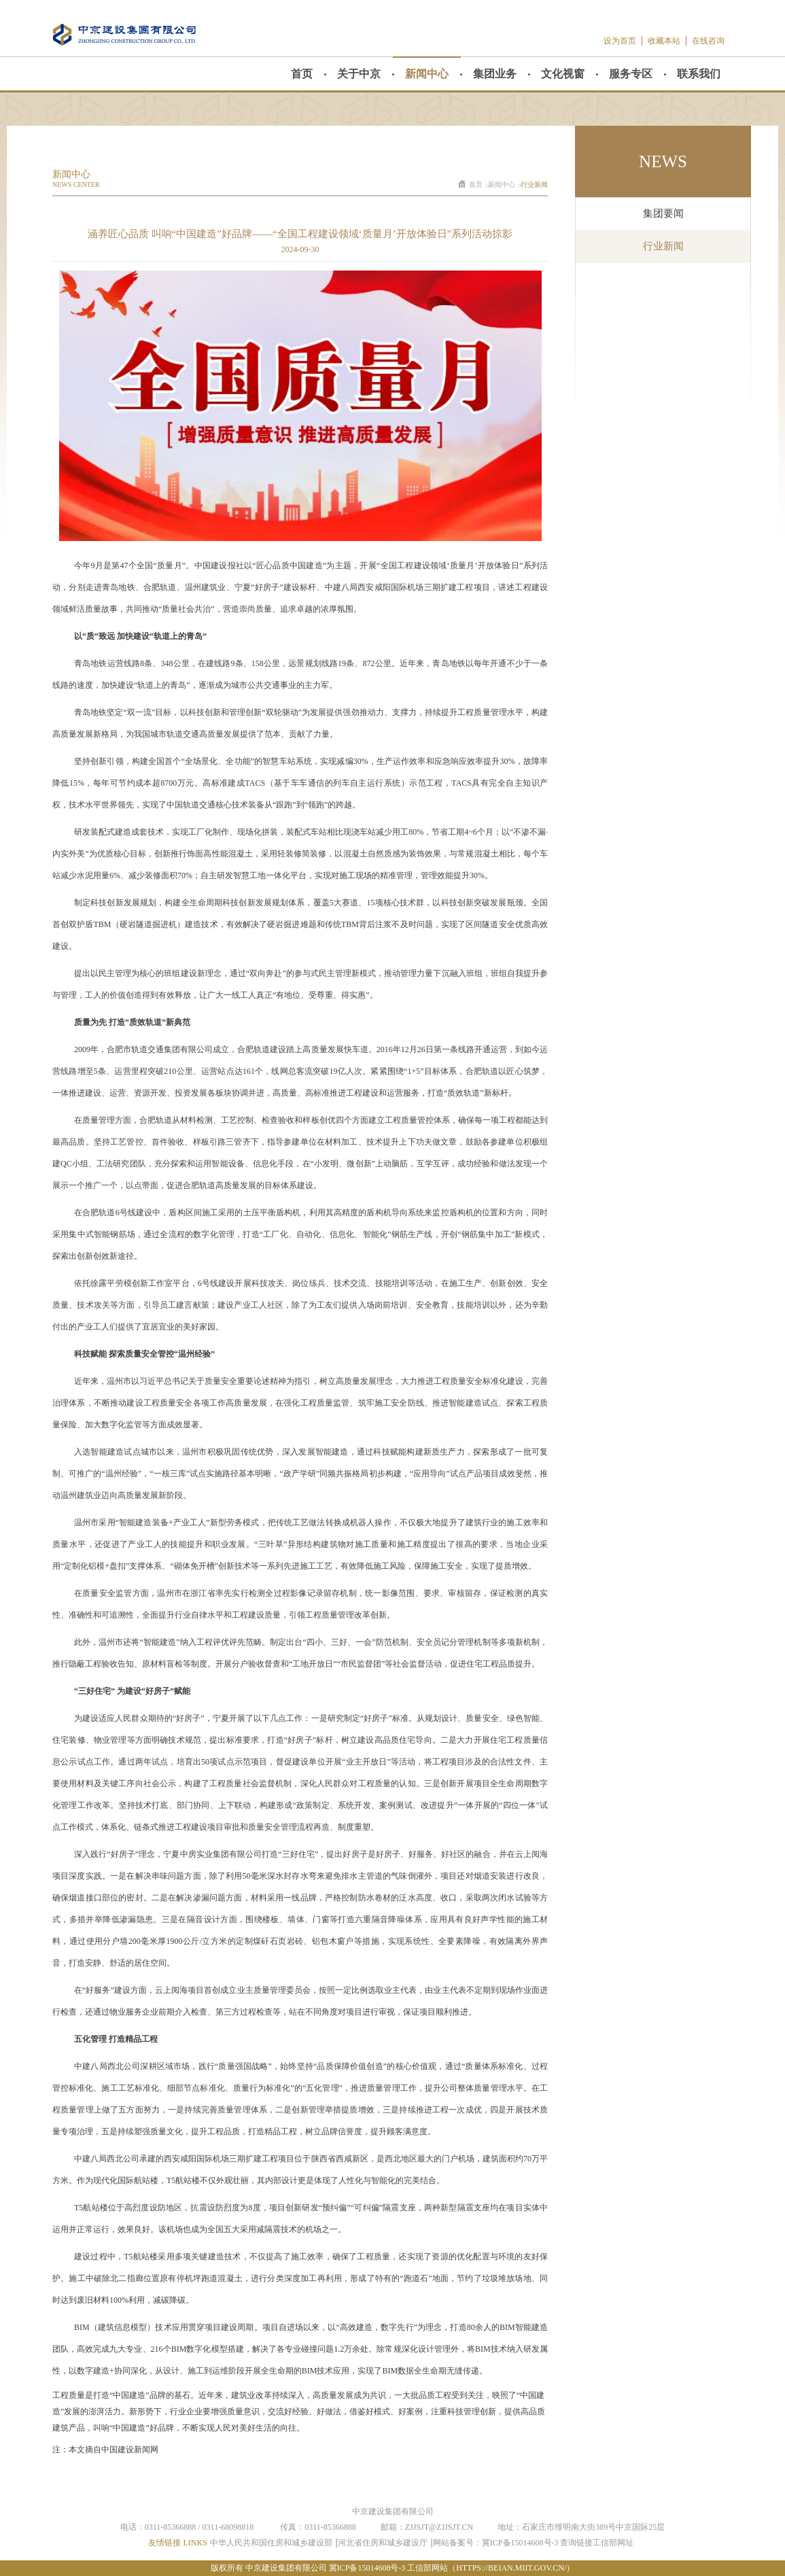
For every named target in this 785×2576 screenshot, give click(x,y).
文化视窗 (563, 74)
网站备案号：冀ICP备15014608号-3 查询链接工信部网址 (533, 2542)
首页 (302, 74)
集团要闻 (663, 213)
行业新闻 (534, 184)
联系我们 (698, 74)
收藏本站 (664, 41)
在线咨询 (708, 41)
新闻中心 (427, 74)
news (663, 161)
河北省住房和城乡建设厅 (383, 2542)
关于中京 (359, 74)
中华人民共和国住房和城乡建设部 (271, 2542)
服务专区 (630, 74)
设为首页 (620, 41)
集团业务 (495, 74)
